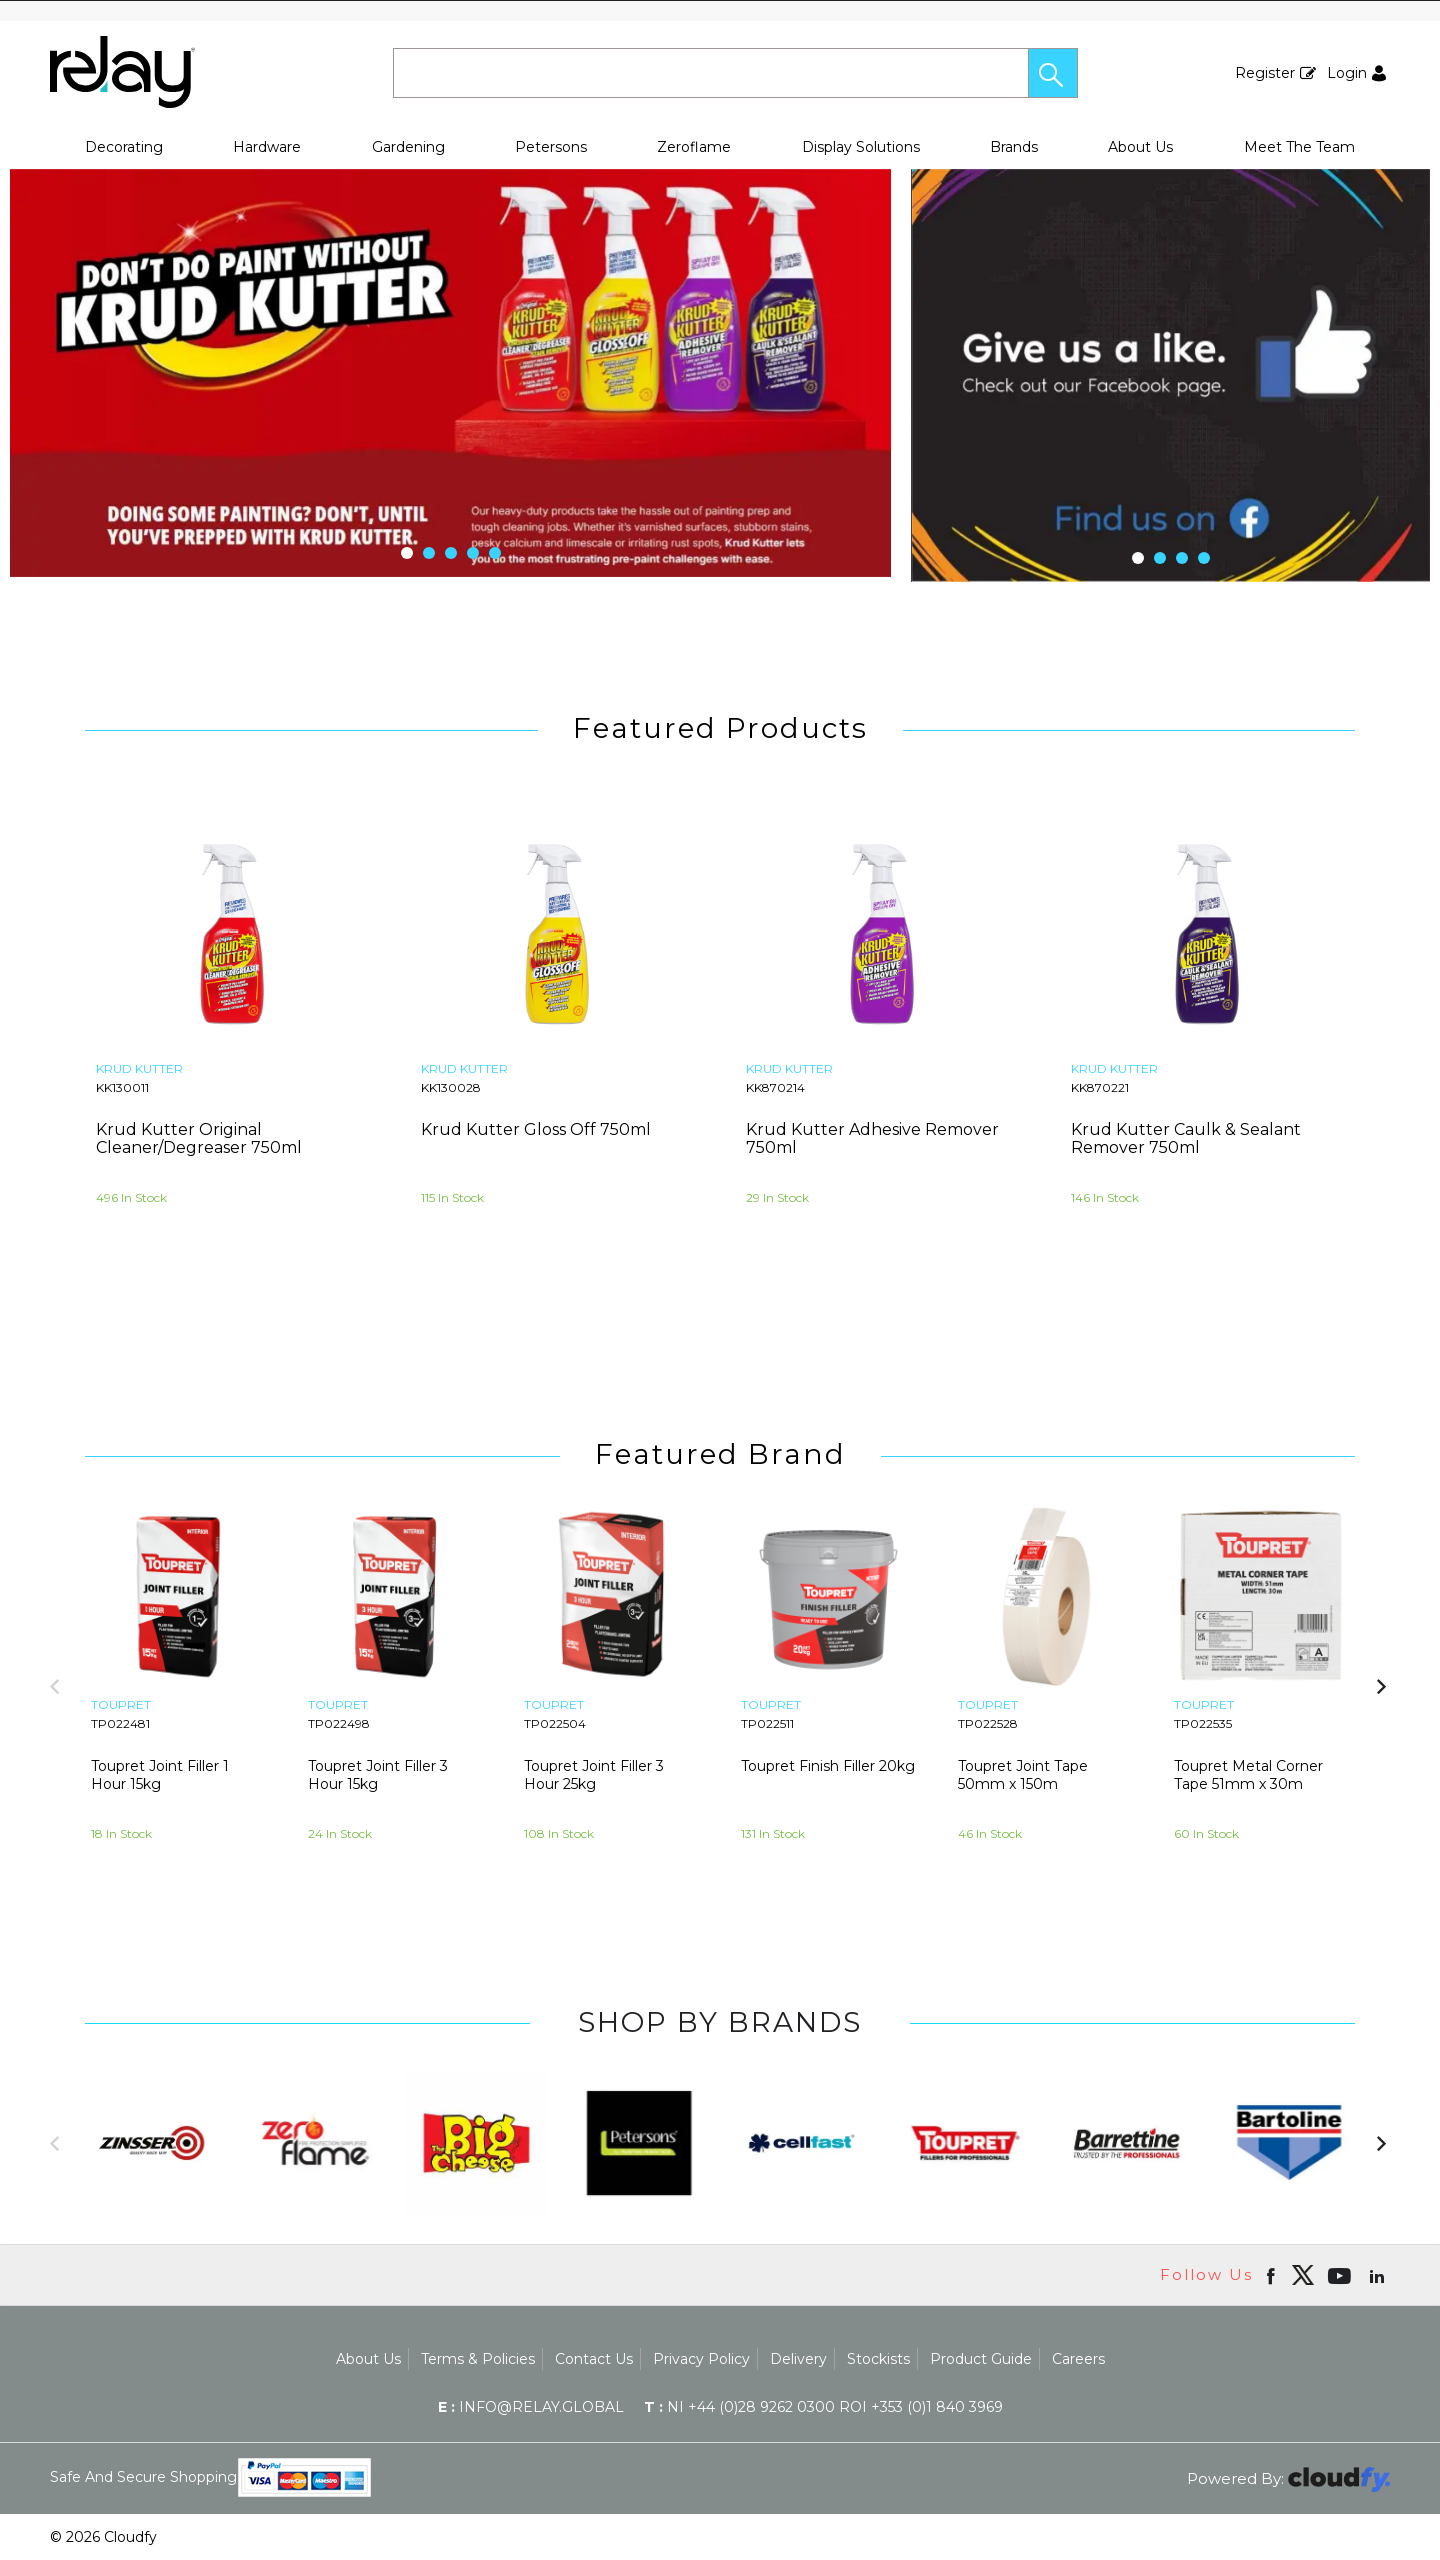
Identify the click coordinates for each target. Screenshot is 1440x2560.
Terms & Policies (478, 2359)
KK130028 (451, 1087)
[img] (1303, 2275)
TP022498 (339, 1723)
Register (1265, 73)
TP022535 (1203, 1723)
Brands (1014, 147)
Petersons (551, 147)
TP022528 (988, 1723)
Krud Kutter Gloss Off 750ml (536, 1129)
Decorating (124, 147)
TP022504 (555, 1723)
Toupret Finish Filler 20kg (828, 1766)
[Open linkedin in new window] (1379, 2275)
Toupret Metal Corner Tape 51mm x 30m (1248, 1775)
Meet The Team (1299, 147)
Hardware (267, 147)
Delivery (798, 2359)
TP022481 (120, 1723)
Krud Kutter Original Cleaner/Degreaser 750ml (199, 1138)
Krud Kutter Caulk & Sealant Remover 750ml (1186, 1138)
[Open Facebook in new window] (1272, 2275)
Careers (1078, 2359)
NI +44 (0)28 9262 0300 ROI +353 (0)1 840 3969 (823, 2407)
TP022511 (767, 1723)
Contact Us (594, 2359)
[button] (1053, 73)
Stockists (878, 2359)
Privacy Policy (701, 2359)
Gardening (408, 147)
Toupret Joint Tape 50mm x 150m (1023, 1775)
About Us (1140, 147)
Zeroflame (694, 147)
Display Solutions (861, 147)
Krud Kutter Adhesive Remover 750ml (872, 1138)
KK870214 (775, 1087)
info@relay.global (531, 2407)
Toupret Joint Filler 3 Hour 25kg (594, 1775)
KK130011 (122, 1087)
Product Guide (981, 2359)
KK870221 (1100, 1087)
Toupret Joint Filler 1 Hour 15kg (160, 1775)
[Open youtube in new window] (1341, 2275)
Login (1347, 73)
